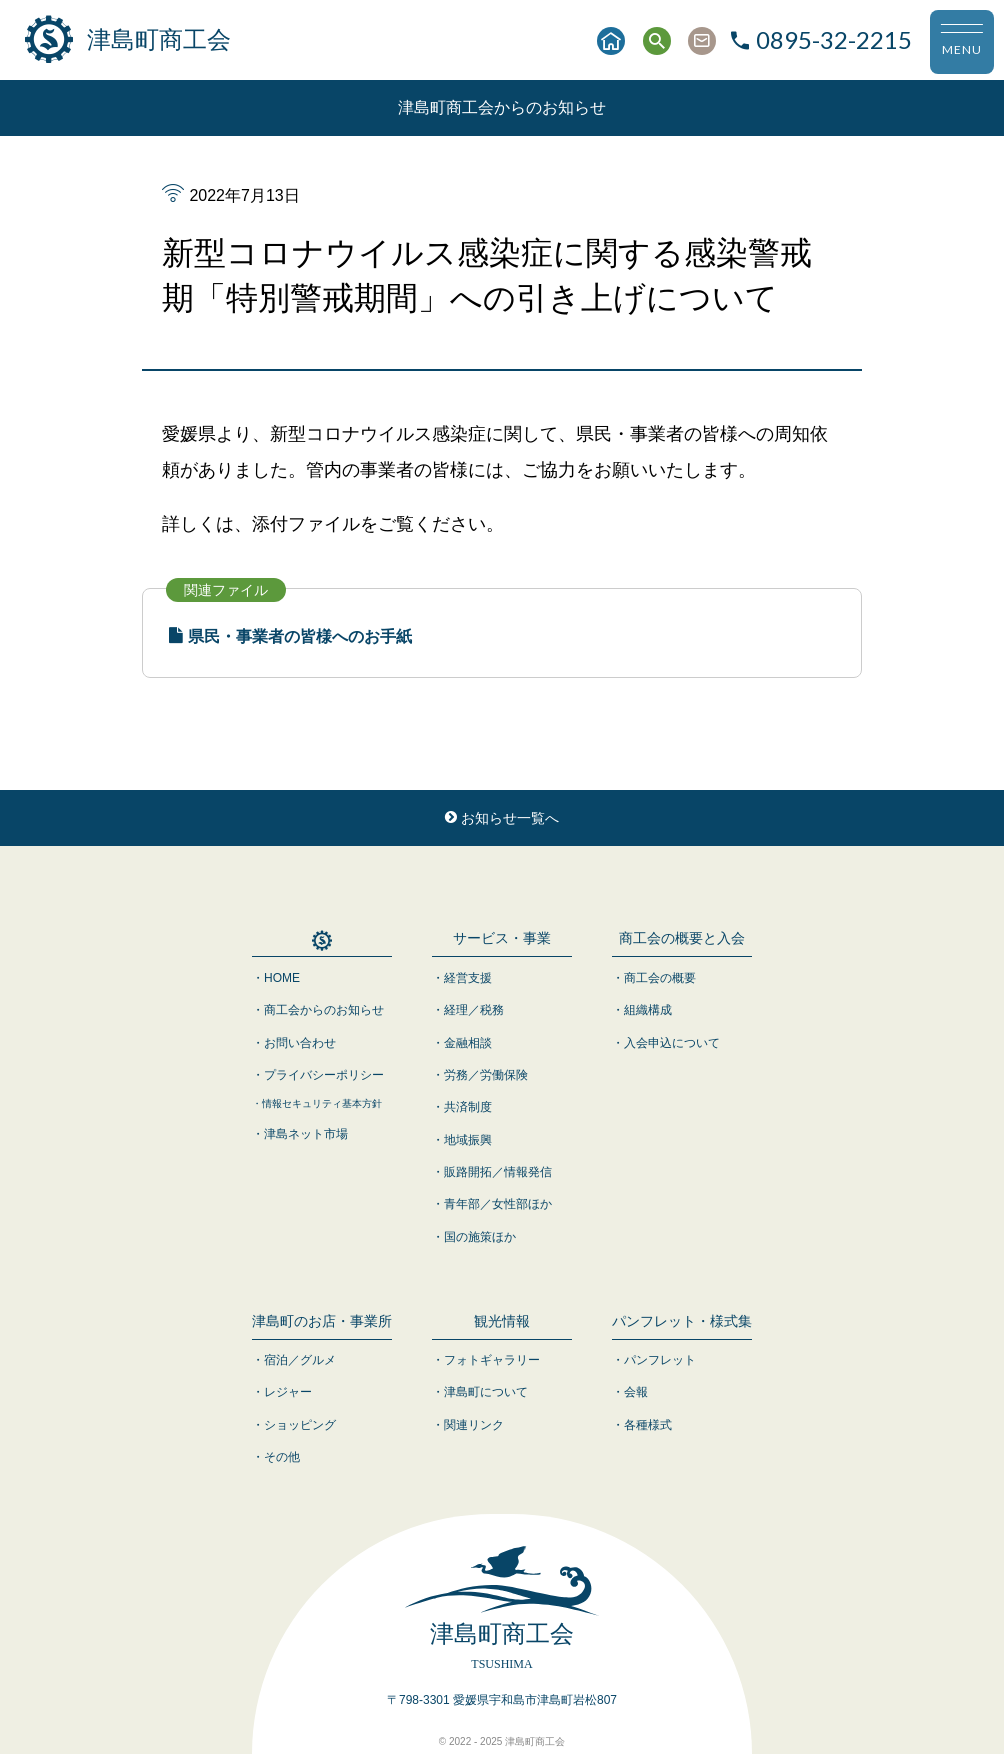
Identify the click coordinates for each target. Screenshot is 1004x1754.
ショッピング (300, 1425)
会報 (636, 1392)
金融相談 (468, 1043)
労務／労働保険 (486, 1075)
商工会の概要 (660, 978)
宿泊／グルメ (300, 1360)
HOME (282, 978)
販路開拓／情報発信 (498, 1172)
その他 (282, 1457)
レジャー (288, 1392)
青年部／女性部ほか (498, 1204)
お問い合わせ (300, 1043)
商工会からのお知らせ (324, 1010)
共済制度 (468, 1107)
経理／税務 (474, 1010)
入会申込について (672, 1043)
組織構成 (648, 1010)
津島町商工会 (128, 40)
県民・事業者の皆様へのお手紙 (290, 636)
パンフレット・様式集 (682, 1321)
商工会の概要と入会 (682, 938)
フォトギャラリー (492, 1360)
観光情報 (502, 1321)
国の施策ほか (480, 1237)
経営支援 (468, 978)
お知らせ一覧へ (502, 818)
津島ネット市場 (306, 1134)
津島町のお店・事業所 (322, 1321)
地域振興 (468, 1140)
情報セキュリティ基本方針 (322, 1103)
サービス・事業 (502, 938)
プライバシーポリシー (324, 1075)
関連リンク (474, 1425)
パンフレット (660, 1360)
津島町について (486, 1392)
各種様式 (648, 1425)
